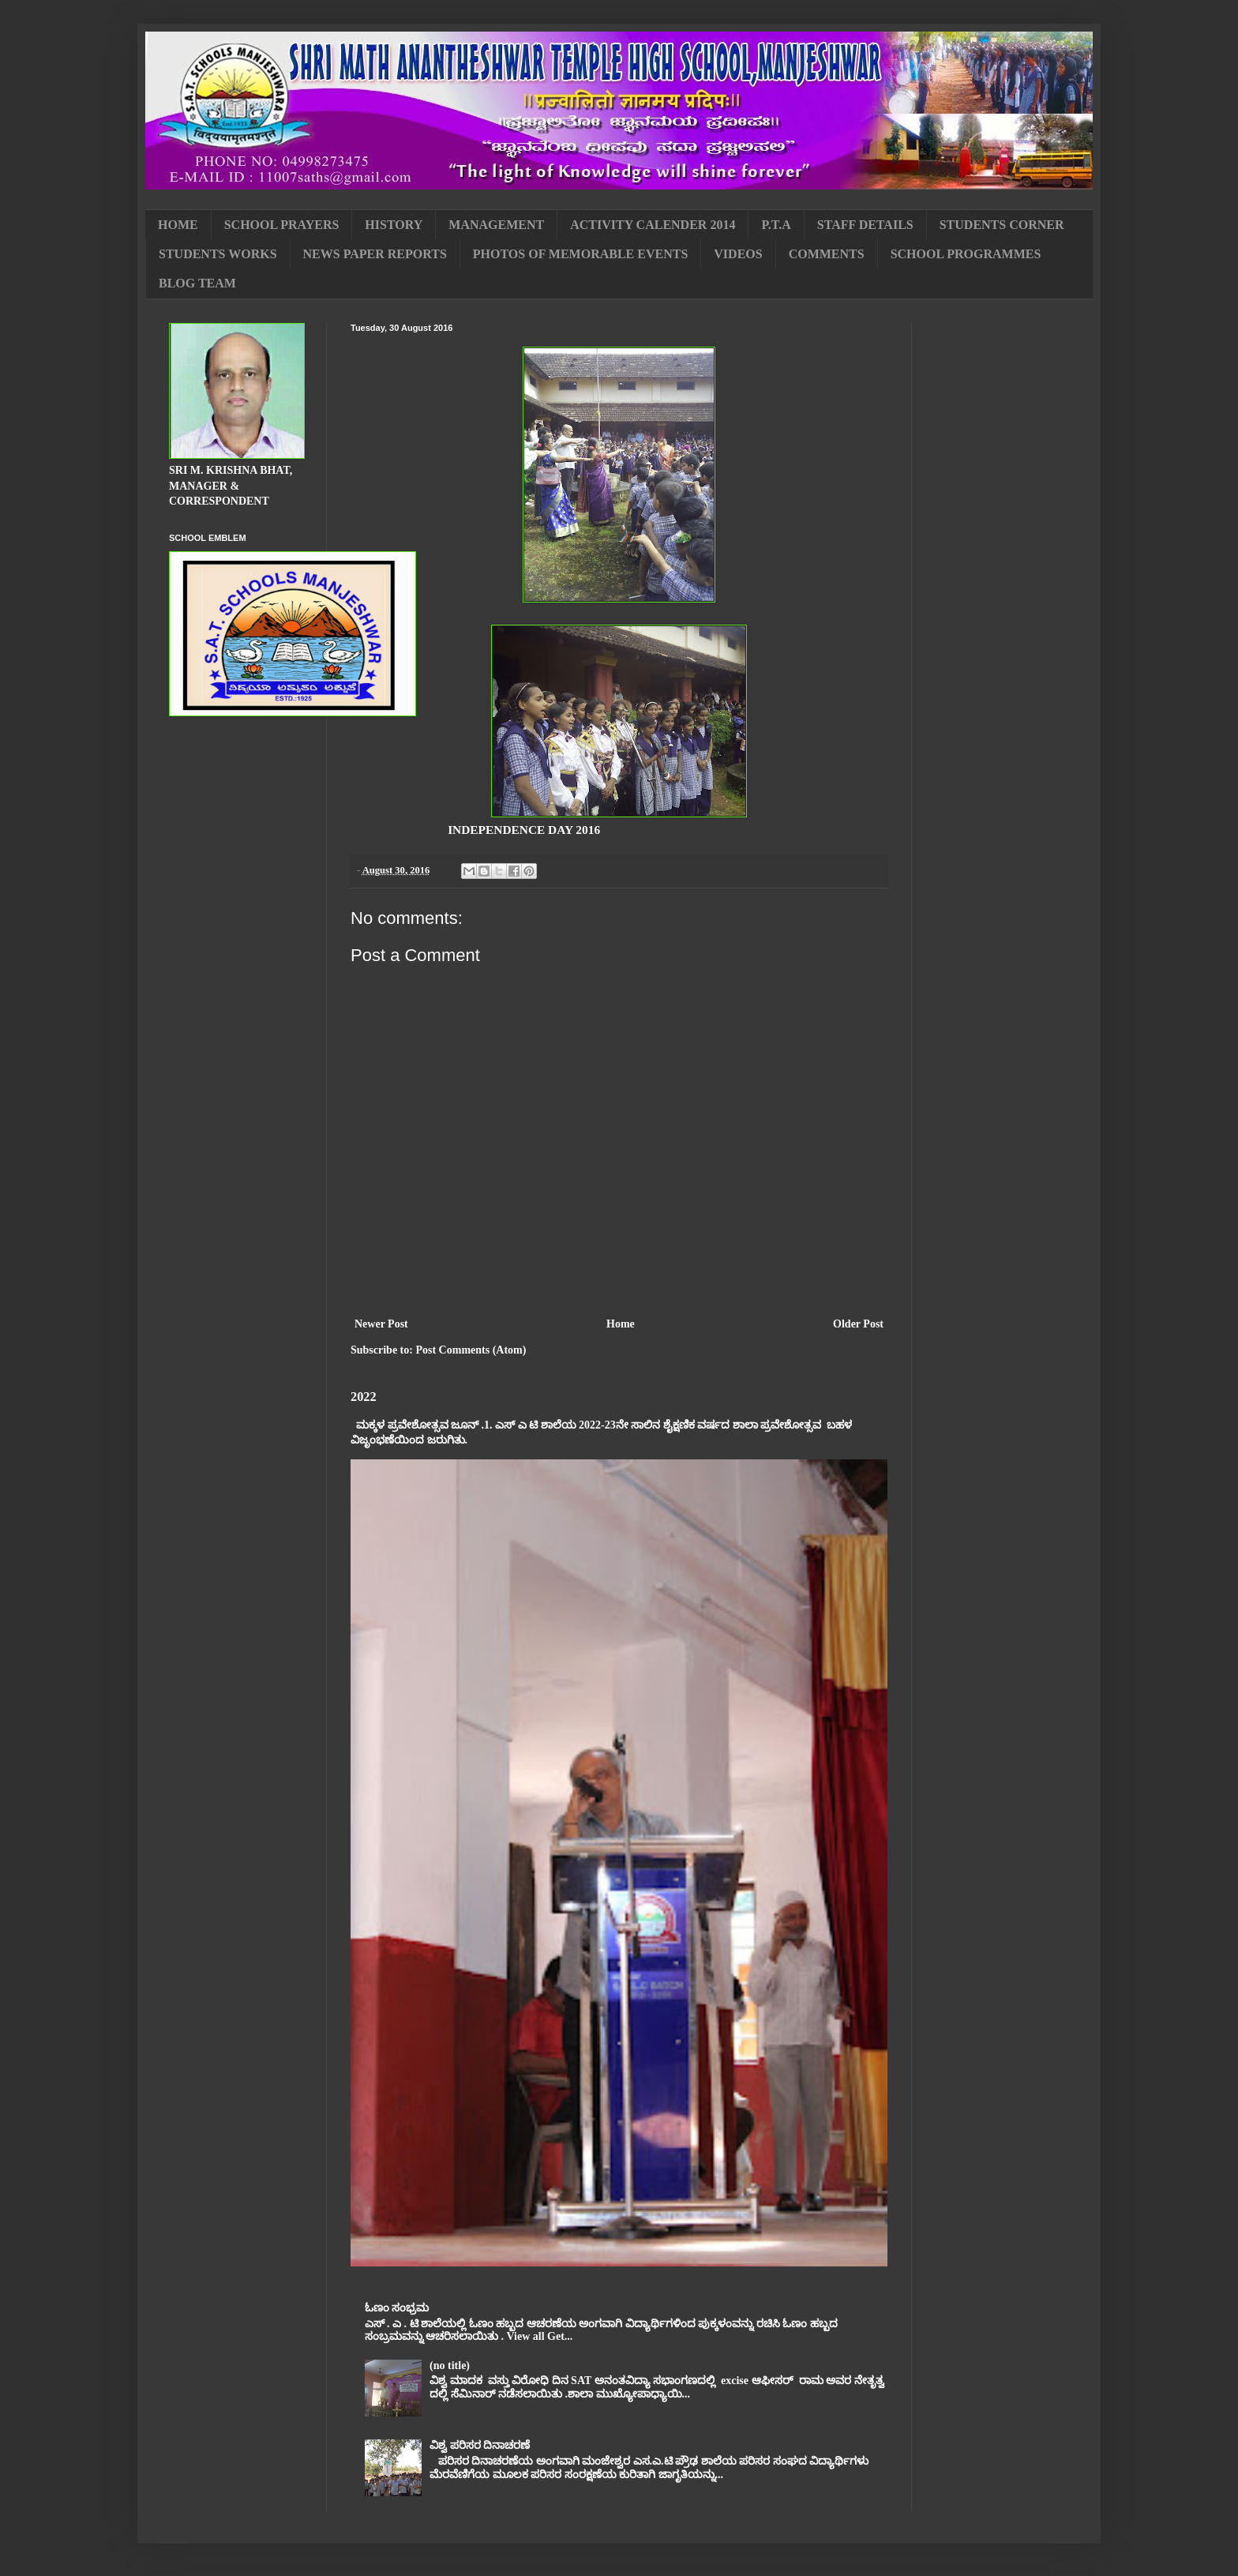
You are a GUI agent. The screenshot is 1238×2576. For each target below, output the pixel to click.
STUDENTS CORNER (1002, 224)
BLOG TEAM (197, 283)
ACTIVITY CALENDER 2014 (652, 224)
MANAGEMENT (496, 224)
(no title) (450, 2365)
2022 (364, 1396)
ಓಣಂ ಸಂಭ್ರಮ (397, 2308)
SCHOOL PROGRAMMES (966, 254)
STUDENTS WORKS (218, 254)
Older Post (858, 1324)
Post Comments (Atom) (470, 1350)
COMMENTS (827, 254)
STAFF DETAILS (865, 224)
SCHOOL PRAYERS (282, 224)
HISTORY (393, 224)
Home (620, 1324)
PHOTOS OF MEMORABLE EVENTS (580, 254)
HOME (178, 224)
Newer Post (381, 1324)
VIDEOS (738, 254)
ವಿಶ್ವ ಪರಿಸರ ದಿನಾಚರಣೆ (480, 2445)
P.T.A (775, 224)
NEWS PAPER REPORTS (375, 254)
